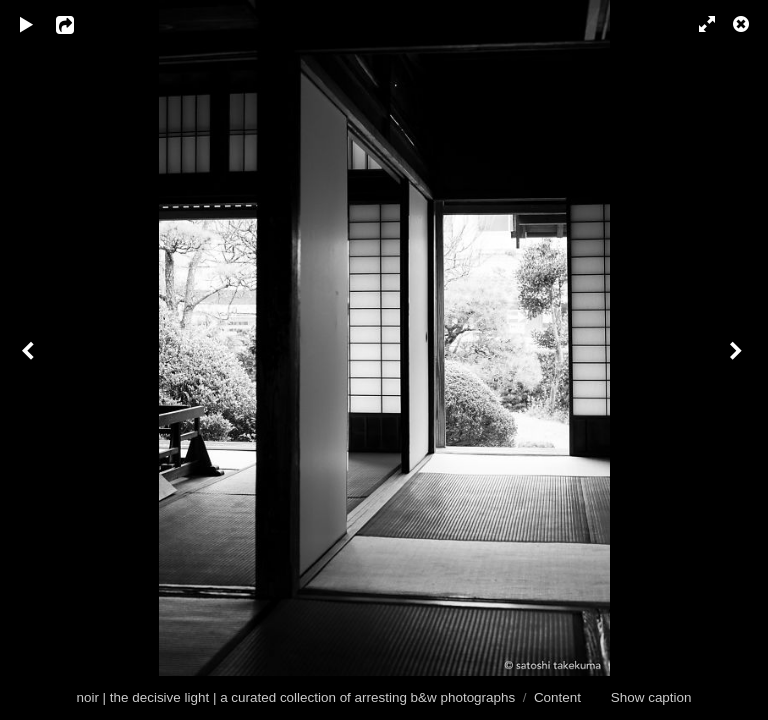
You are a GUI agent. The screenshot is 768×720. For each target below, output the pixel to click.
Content (557, 697)
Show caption (651, 697)
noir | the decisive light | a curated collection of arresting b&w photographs (295, 697)
